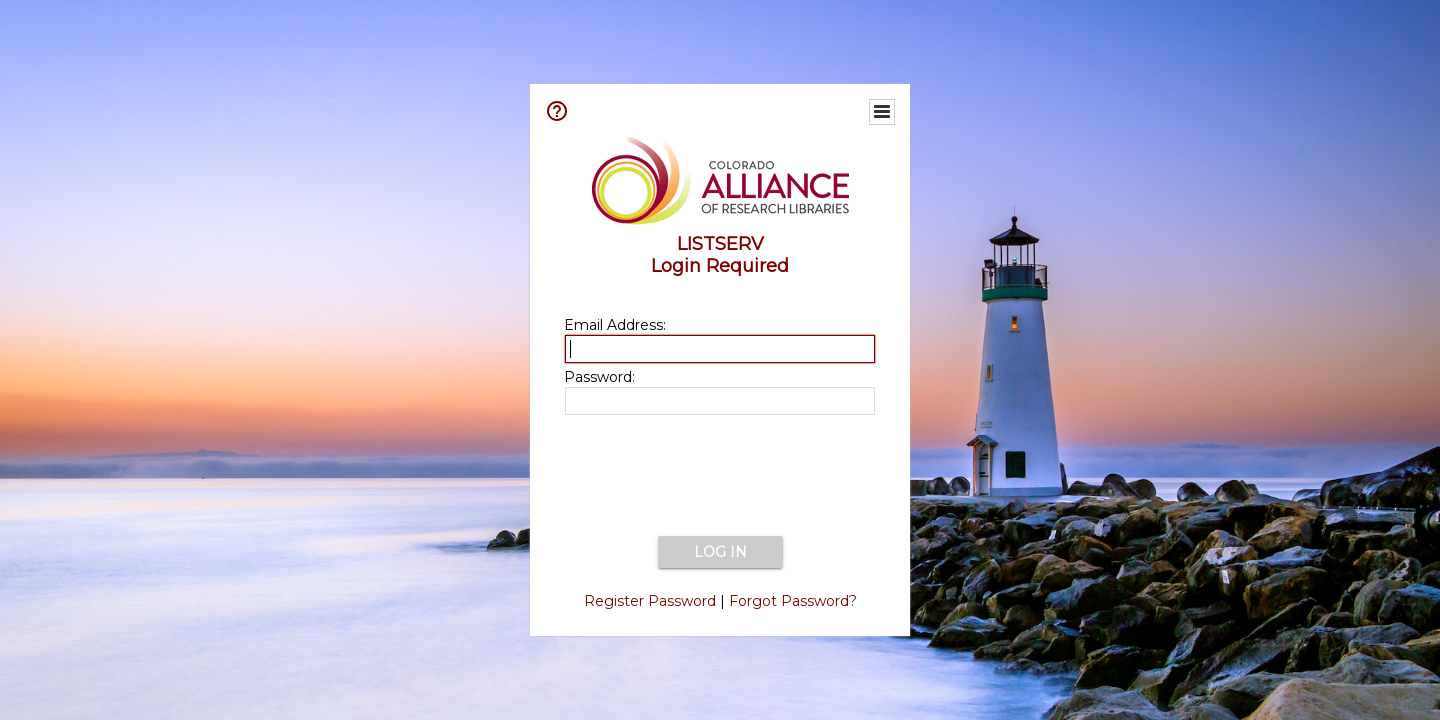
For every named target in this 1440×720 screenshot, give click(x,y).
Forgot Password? (793, 601)
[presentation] (720, 477)
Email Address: (615, 325)
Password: (599, 377)
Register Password (650, 601)
